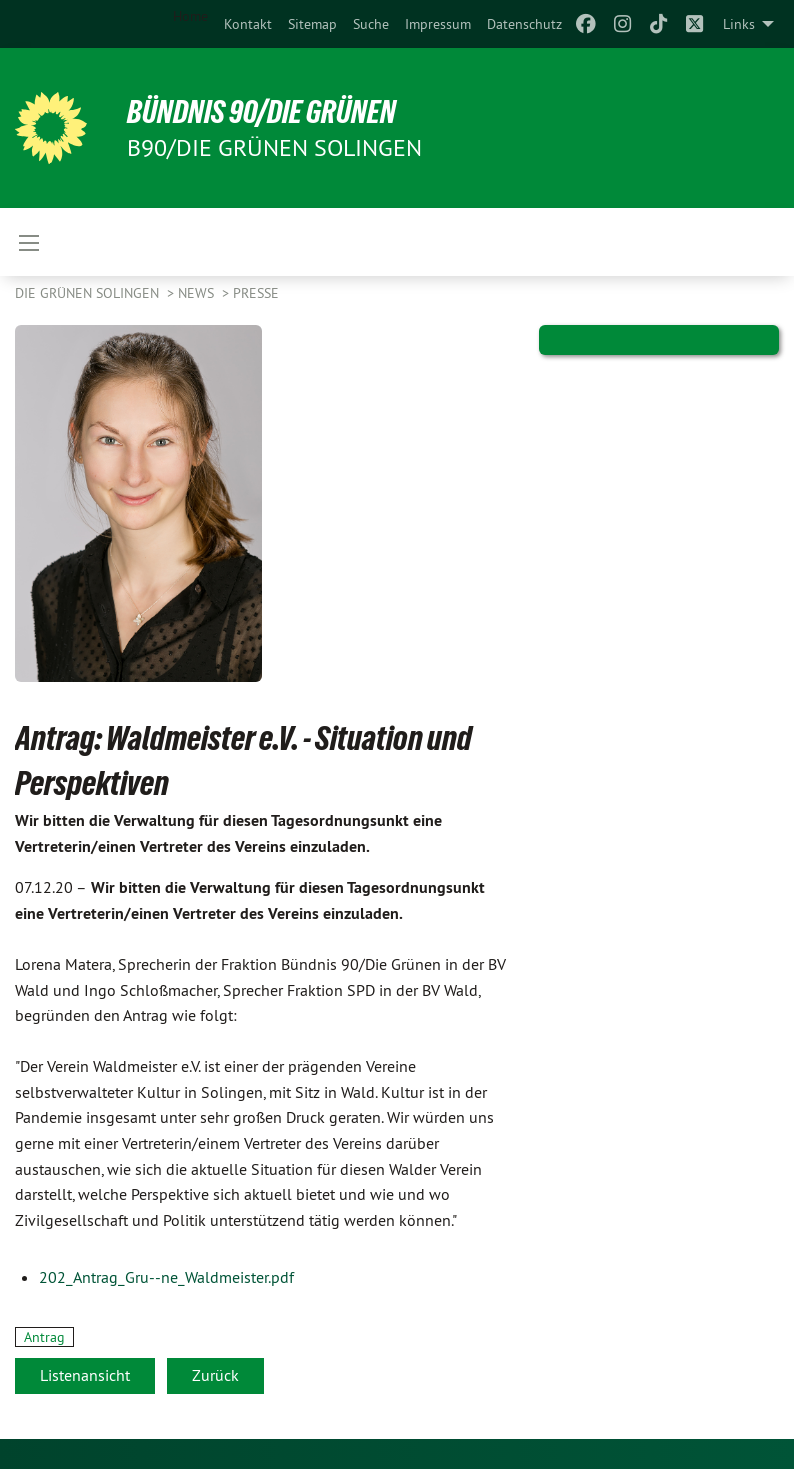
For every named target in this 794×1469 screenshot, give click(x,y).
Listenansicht (85, 1375)
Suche (371, 24)
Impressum (438, 24)
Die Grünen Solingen (89, 293)
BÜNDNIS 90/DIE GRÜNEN (261, 112)
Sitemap (312, 24)
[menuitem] (248, 24)
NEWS (198, 293)
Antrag (44, 1337)
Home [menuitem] (190, 16)
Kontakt (248, 24)
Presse (256, 293)
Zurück (215, 1375)
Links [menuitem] (739, 24)
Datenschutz (524, 24)
